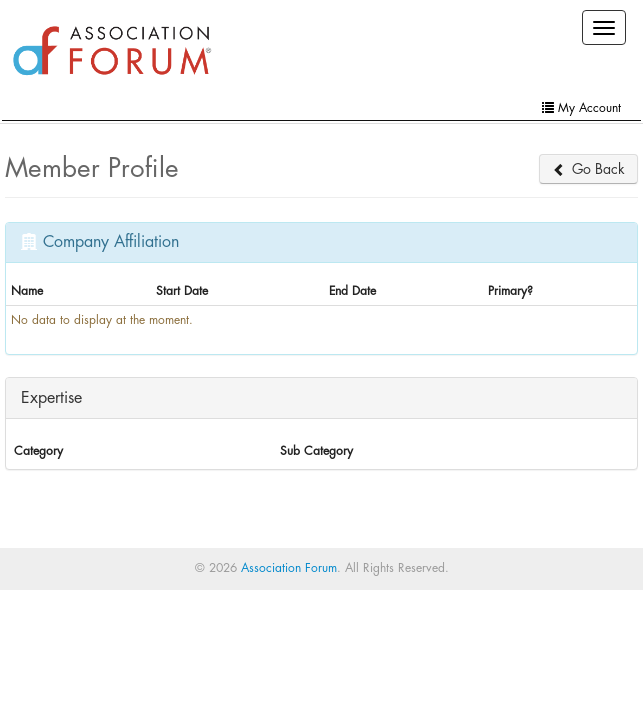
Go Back (588, 169)
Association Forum (289, 568)
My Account (581, 108)
